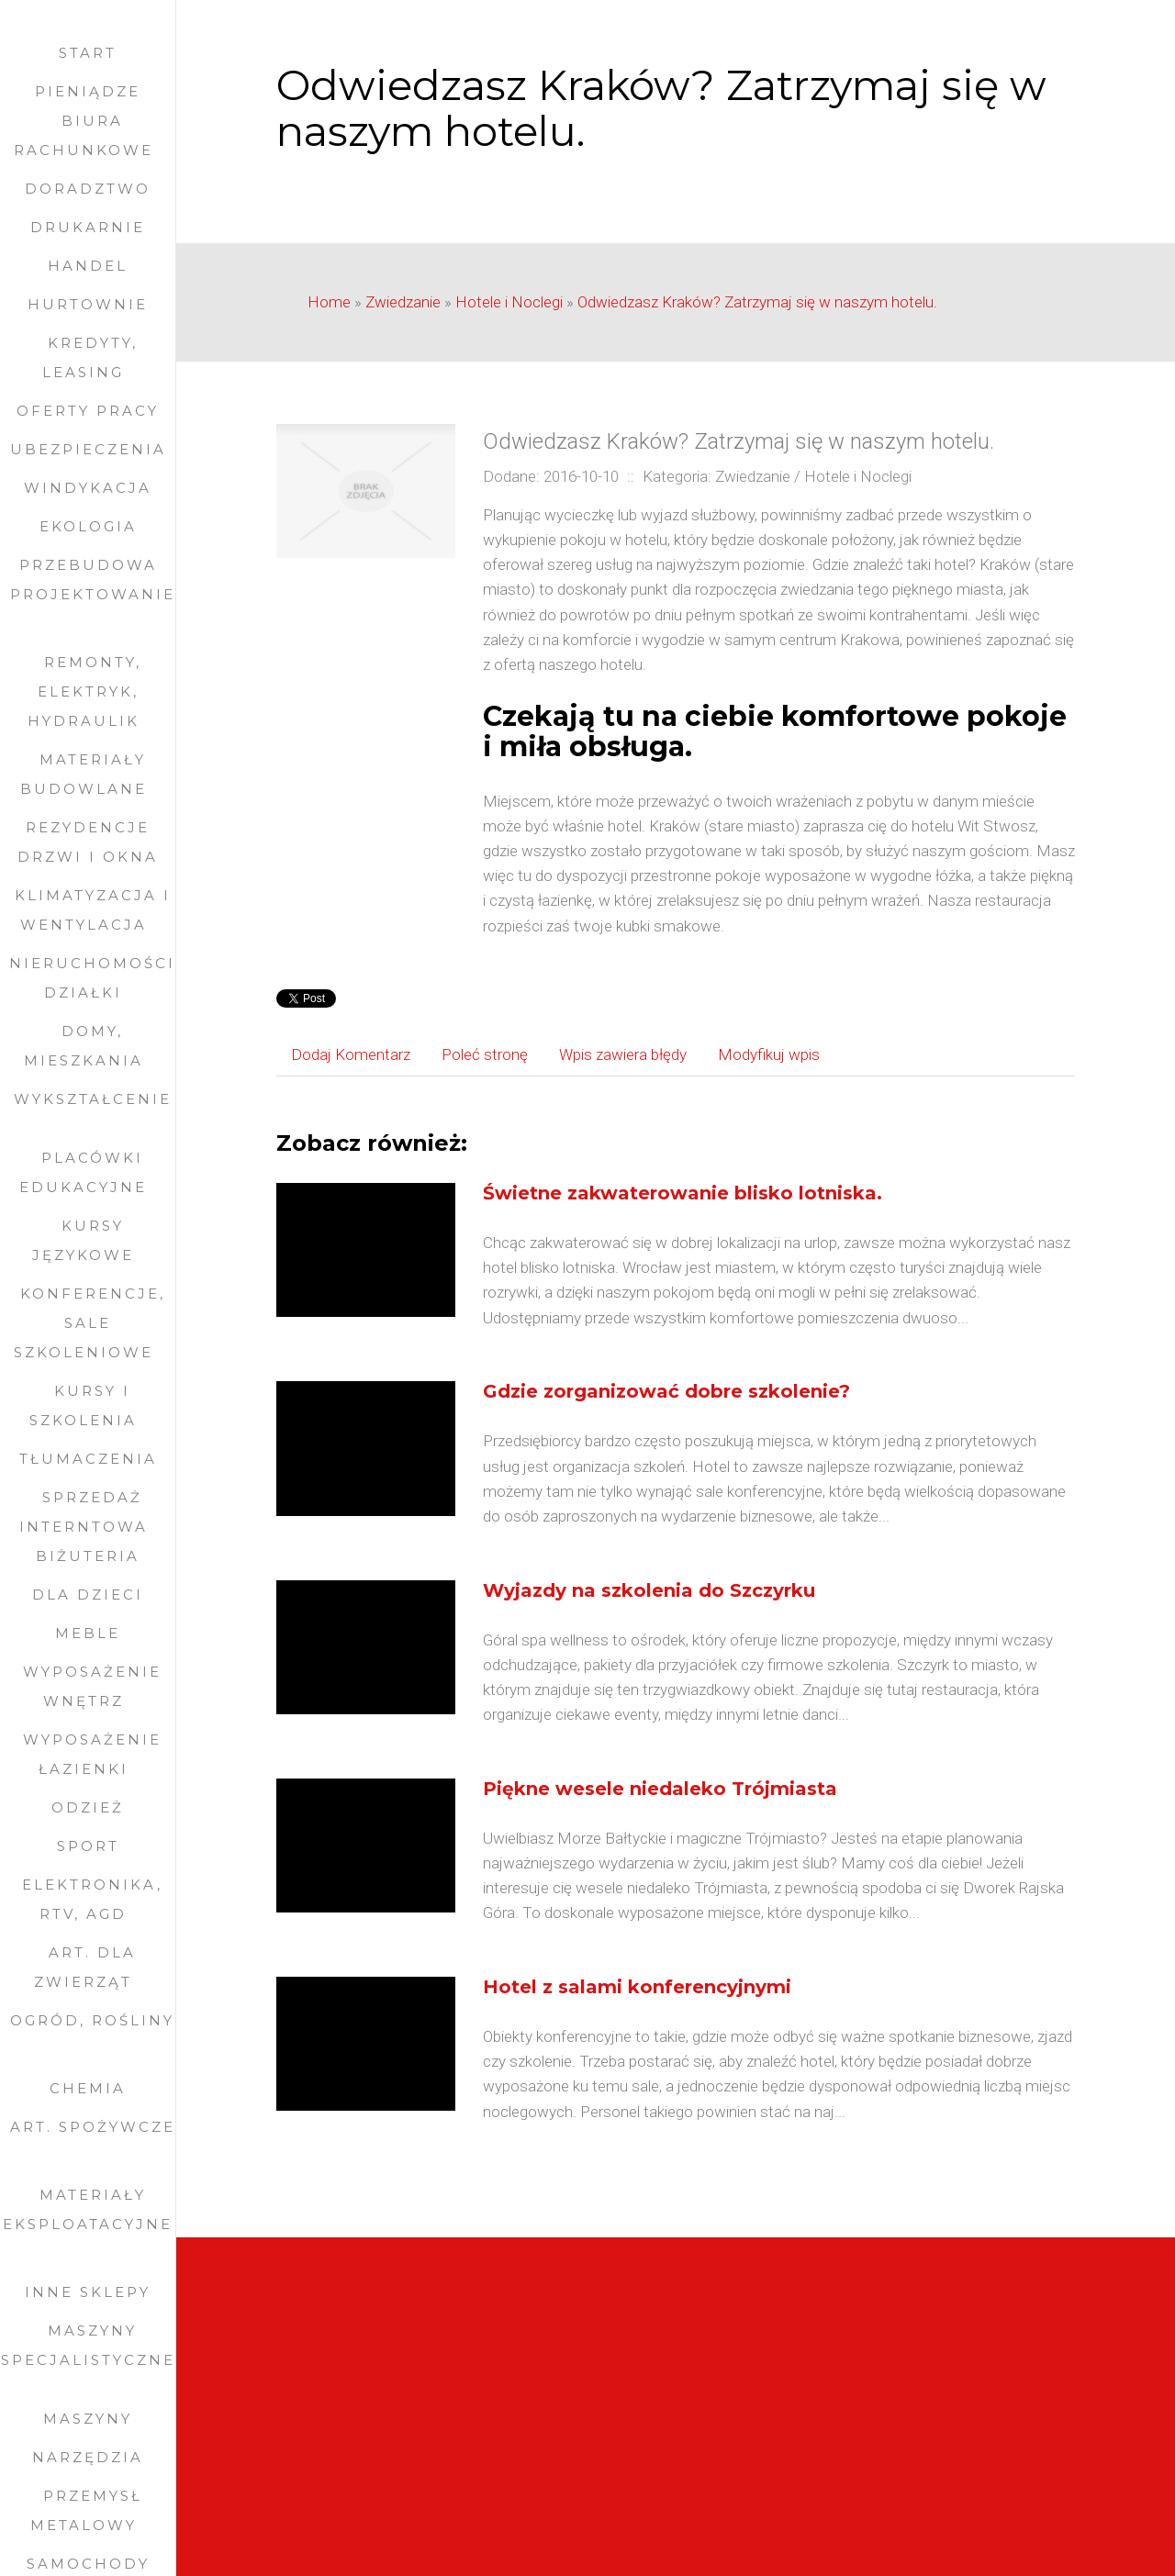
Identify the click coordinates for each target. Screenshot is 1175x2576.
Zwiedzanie (403, 302)
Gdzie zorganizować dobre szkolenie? (666, 1391)
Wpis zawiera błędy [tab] (623, 1054)
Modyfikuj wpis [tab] (769, 1054)
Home (329, 302)
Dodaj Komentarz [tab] (350, 1054)
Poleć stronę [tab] (485, 1054)
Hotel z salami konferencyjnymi (637, 1987)
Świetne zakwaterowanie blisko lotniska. (682, 1193)
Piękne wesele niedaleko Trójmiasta (660, 1789)
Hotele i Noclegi (509, 302)
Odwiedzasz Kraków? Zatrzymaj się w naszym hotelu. (757, 302)
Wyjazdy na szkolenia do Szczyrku (649, 1590)
